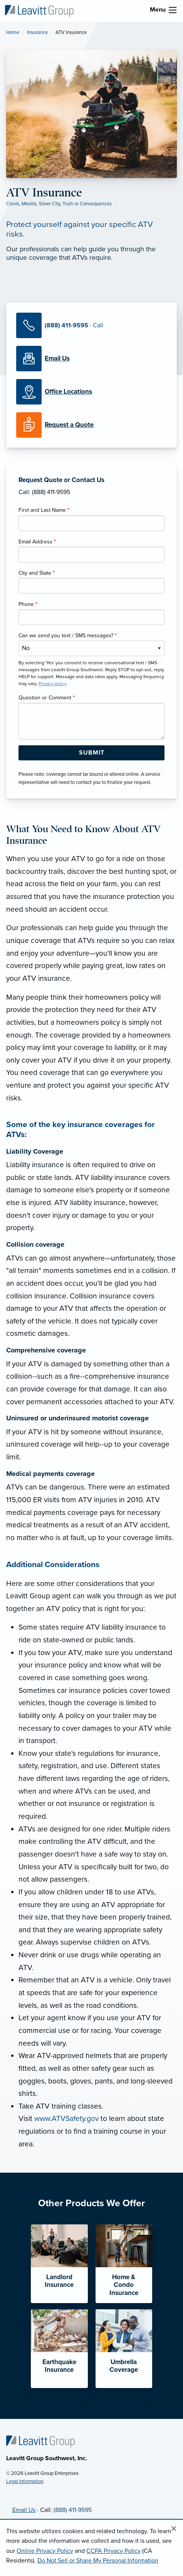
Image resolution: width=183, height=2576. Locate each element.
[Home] (40, 2441)
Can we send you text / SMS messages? (67, 635)
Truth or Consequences (87, 204)
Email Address (37, 541)
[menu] (172, 10)
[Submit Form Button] (91, 753)
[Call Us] (91, 325)
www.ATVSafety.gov (66, 2118)
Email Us (23, 2510)
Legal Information (25, 2481)
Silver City (49, 204)
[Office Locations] (91, 392)
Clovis (12, 204)
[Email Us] (57, 358)
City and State (36, 573)
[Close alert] (174, 2529)
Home (12, 32)
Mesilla (29, 204)
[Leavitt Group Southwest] (39, 10)
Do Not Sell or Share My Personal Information (97, 2560)
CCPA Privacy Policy (113, 2551)
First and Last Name (43, 510)
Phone (27, 604)
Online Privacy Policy (45, 2551)
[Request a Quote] (91, 425)
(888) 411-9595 (73, 2510)
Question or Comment (46, 697)
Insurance (37, 32)
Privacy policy (53, 683)
